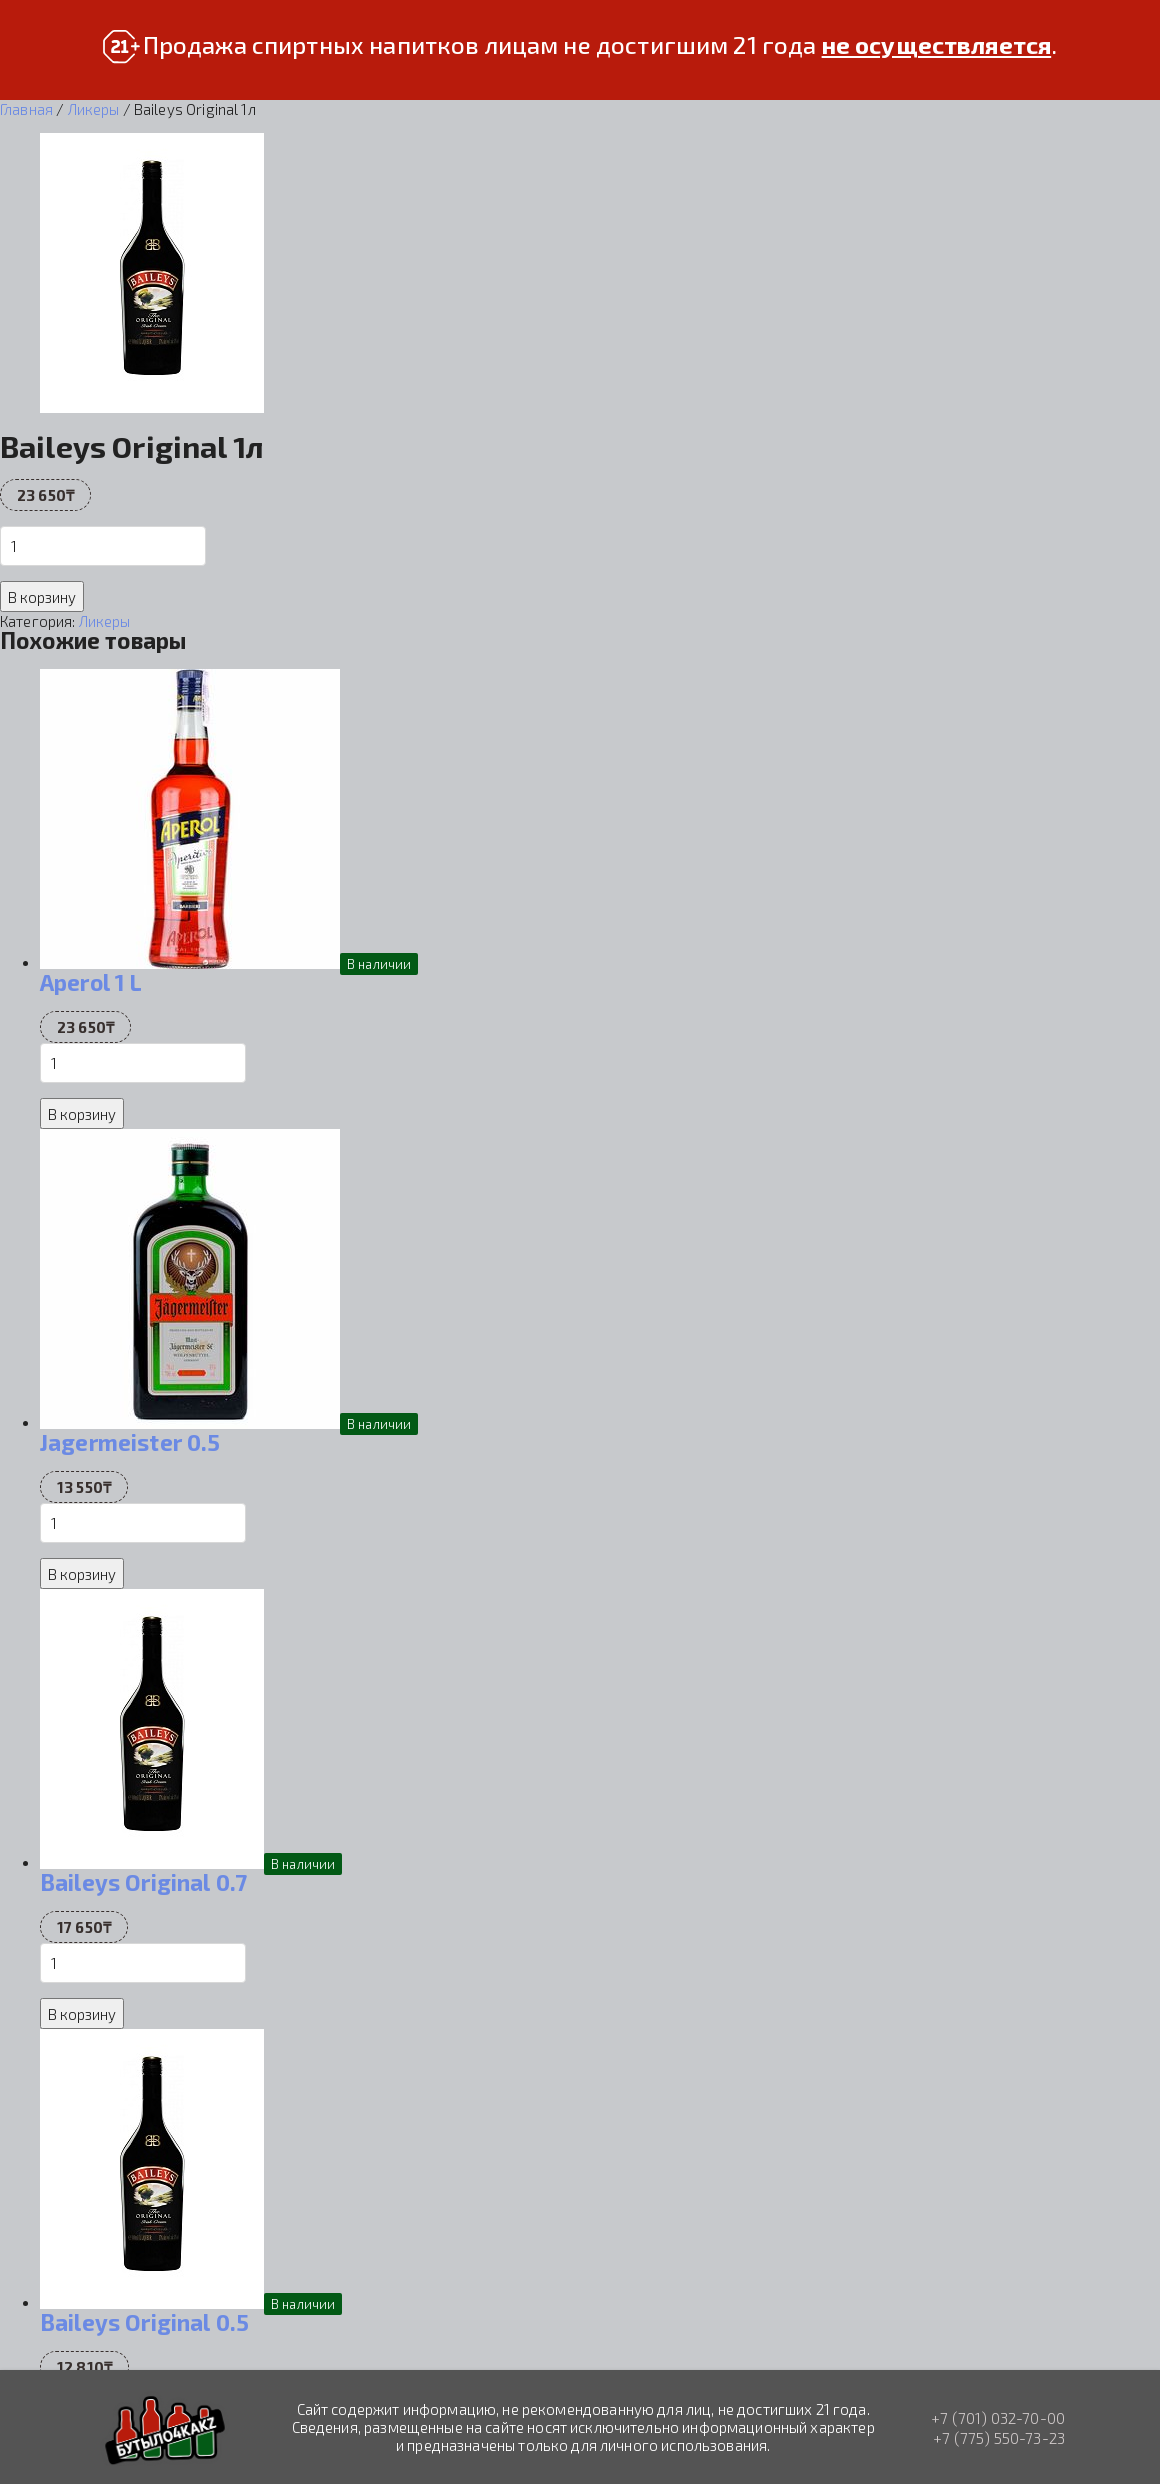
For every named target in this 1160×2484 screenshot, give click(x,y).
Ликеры (94, 109)
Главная (26, 109)
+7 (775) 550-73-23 (999, 2438)
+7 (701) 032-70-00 (998, 2418)
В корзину (42, 597)
